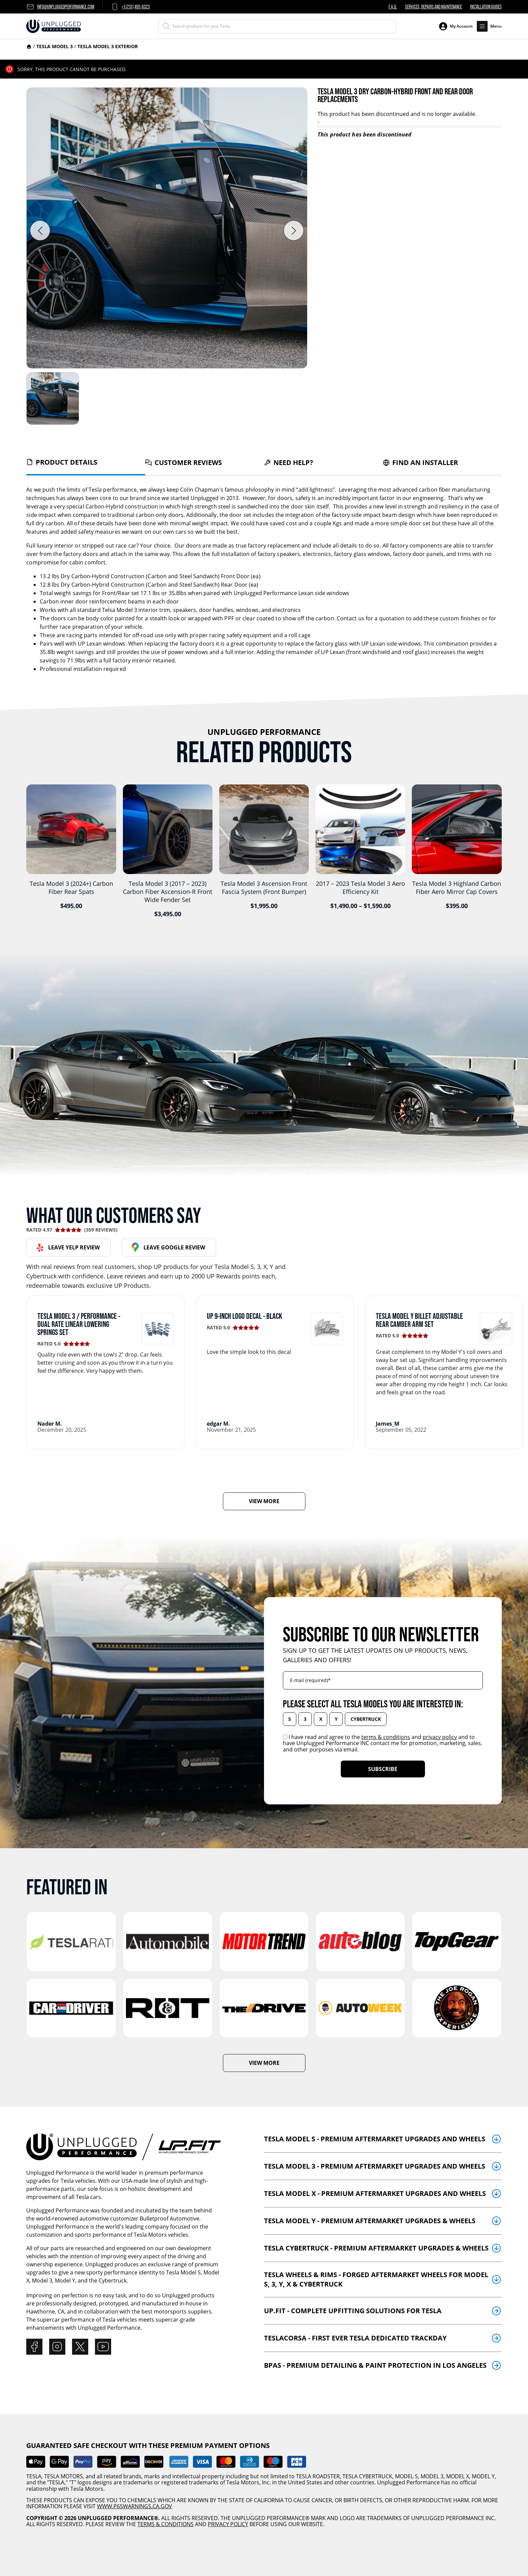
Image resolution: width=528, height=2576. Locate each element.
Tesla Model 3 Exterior (107, 46)
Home (29, 46)
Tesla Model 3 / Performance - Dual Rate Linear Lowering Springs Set (78, 1324)
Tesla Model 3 (54, 46)
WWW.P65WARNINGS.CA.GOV (134, 2506)
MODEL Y (483, 2476)
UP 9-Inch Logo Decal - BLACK (244, 1316)
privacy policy (440, 1737)
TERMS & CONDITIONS (165, 2524)
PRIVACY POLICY (228, 2524)
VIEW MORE (264, 1501)
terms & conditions (385, 1737)
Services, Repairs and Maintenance (433, 6)
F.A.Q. (393, 6)
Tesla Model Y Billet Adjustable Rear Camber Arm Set (419, 1320)
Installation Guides (486, 6)
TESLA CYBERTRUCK (367, 2476)
